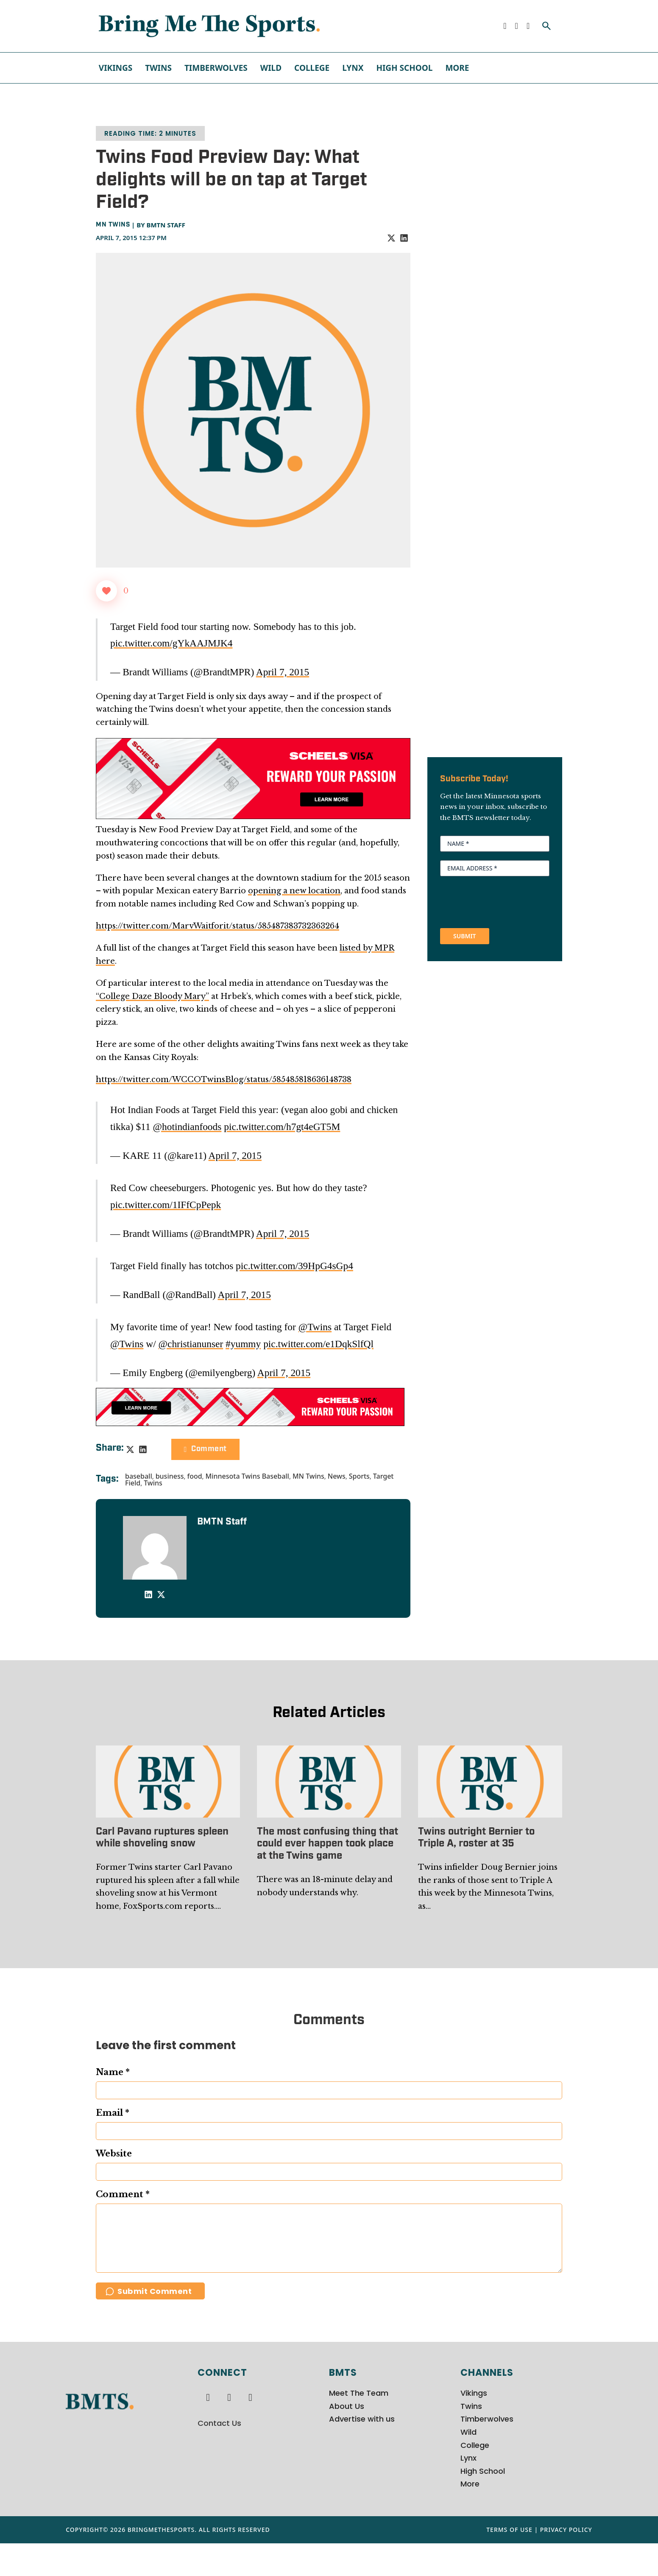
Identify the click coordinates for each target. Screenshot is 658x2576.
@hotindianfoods (187, 1126)
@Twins (315, 1326)
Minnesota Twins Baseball (247, 1476)
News (337, 1476)
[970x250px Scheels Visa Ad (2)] (253, 778)
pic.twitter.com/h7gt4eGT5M (282, 1126)
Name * (113, 2072)
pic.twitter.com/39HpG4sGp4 (294, 1265)
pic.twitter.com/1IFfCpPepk (165, 1204)
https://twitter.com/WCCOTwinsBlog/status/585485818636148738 (223, 1079)
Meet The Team (358, 2425)
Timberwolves (216, 67)
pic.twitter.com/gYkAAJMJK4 (171, 643)
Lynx (352, 67)
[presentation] (504, 901)
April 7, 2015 (282, 671)
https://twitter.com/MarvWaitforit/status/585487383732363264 (217, 926)
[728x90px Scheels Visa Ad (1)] (250, 1406)
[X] (391, 238)
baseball (138, 1476)
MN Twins (113, 225)
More (457, 67)
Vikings (115, 67)
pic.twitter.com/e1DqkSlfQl (318, 1343)
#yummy (243, 1343)
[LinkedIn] (404, 238)
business (170, 1476)
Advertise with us (362, 2451)
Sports (359, 1476)
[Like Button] (106, 590)
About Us (346, 2438)
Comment (205, 1449)
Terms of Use (509, 2562)
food (194, 1476)
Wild (271, 67)
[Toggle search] (546, 25)
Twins (158, 67)
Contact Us (219, 2455)
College (311, 67)
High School (404, 67)
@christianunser (190, 1343)
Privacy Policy (566, 2562)
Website (114, 2153)
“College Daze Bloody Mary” (152, 996)
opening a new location (294, 890)
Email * (112, 2113)
